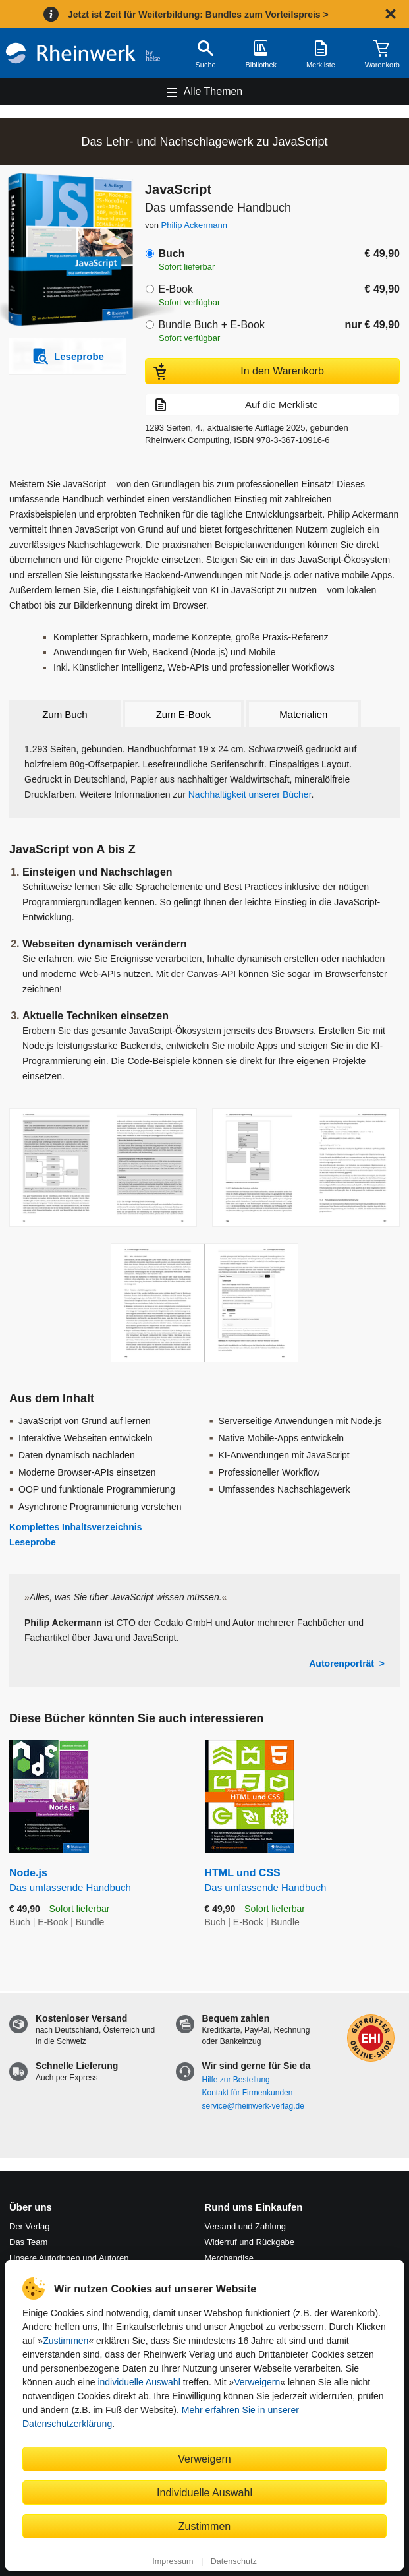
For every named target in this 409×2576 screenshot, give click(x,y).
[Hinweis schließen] (390, 14)
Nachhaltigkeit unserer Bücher (250, 794)
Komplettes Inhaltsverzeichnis (75, 1527)
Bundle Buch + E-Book (211, 324)
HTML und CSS (302, 1880)
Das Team (28, 2242)
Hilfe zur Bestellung (236, 2079)
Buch (171, 253)
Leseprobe (32, 1542)
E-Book (175, 289)
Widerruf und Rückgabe (250, 2242)
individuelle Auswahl (138, 2382)
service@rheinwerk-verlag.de (253, 2106)
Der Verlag (29, 2226)
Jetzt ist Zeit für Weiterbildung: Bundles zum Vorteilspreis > (198, 14)
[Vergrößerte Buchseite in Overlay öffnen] (103, 1167)
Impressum (172, 2561)
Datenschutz (234, 2561)
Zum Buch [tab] (64, 714)
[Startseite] (83, 53)
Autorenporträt (341, 1663)
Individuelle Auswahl (204, 2492)
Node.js (97, 1880)
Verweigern (257, 2382)
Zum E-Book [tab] (183, 714)
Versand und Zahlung (245, 2226)
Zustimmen (65, 2340)
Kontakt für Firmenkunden (247, 2092)
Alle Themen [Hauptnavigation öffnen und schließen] (213, 91)
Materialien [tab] (303, 714)
